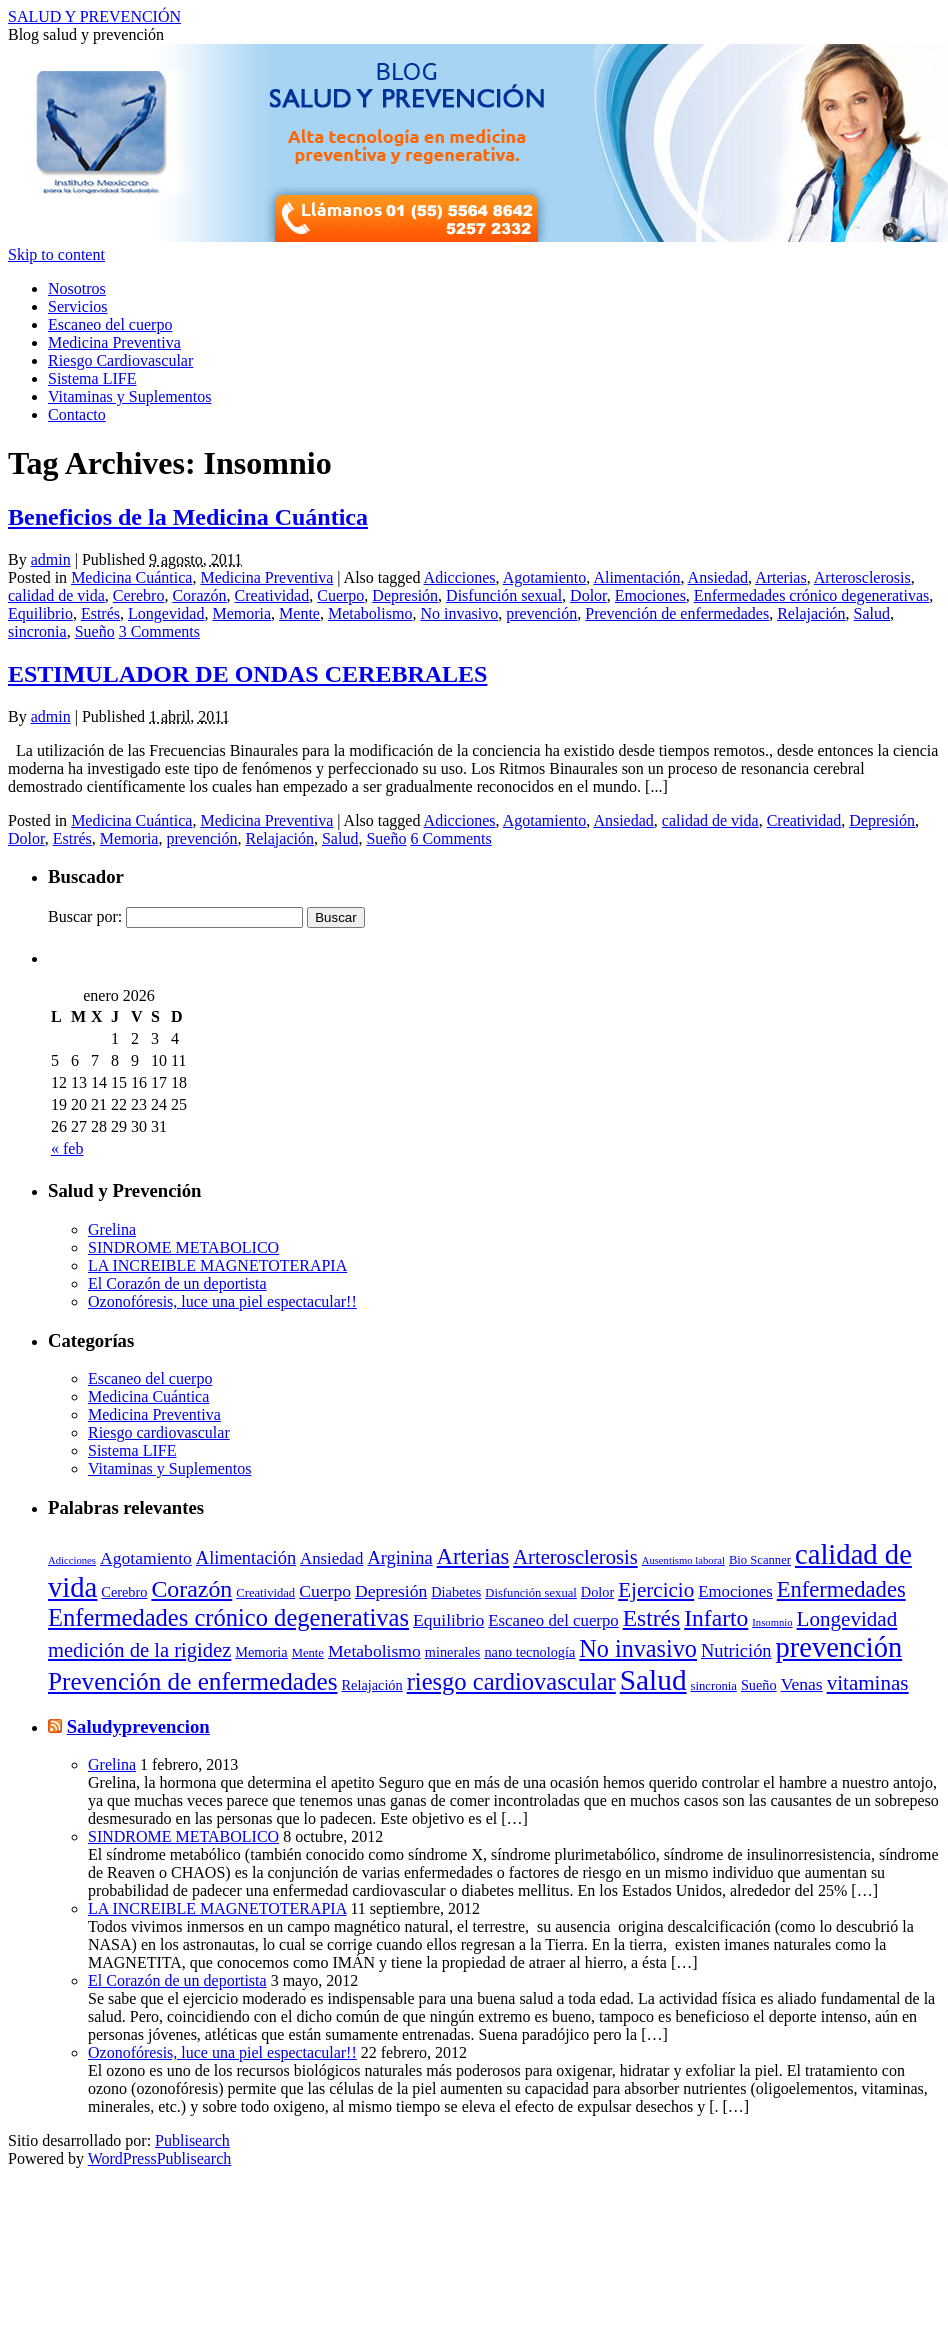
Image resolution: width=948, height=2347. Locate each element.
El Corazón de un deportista (177, 1283)
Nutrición (736, 1651)
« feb (67, 1148)
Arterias (781, 577)
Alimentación (636, 577)
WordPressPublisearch (160, 2158)
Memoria (241, 613)
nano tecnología (529, 1652)
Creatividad (272, 595)
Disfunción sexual (504, 595)
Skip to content (56, 254)
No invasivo (459, 613)
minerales (453, 1652)
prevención (541, 613)
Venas (802, 1684)
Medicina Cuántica (131, 577)
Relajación (811, 613)
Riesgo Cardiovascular (120, 360)
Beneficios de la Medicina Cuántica (188, 517)
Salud (872, 613)
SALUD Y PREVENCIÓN (94, 16)
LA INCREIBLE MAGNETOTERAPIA (217, 1265)
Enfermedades (841, 1589)
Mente (299, 613)
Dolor (588, 595)
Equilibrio (40, 613)
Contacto (77, 414)
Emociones (650, 595)
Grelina (112, 1229)
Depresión (405, 595)
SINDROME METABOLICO (183, 1247)
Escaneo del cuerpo (110, 324)
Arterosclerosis (862, 577)
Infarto (716, 1618)
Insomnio (772, 1622)
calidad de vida (56, 595)
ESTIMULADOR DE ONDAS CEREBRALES (247, 674)
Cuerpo (340, 595)
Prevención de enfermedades (677, 613)
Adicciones (460, 577)
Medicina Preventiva (114, 342)
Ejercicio (656, 1590)
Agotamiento (545, 577)
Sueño (95, 631)
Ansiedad (718, 577)
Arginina (399, 1558)
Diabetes (456, 1592)
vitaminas (868, 1683)
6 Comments (450, 838)
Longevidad (166, 613)
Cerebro (139, 595)
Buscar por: (85, 916)
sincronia (37, 631)
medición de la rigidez (139, 1650)
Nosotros (77, 288)
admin (51, 559)
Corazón (199, 595)
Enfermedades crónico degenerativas (811, 595)
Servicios (78, 306)
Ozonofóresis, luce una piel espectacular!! (222, 1301)
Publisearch (192, 2140)
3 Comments (159, 631)
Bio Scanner (760, 1560)
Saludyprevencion (138, 1726)
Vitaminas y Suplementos (129, 396)
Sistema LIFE (92, 378)
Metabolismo (370, 613)
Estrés (100, 613)
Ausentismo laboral (683, 1560)
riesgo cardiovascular (511, 1681)
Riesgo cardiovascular (159, 1432)
